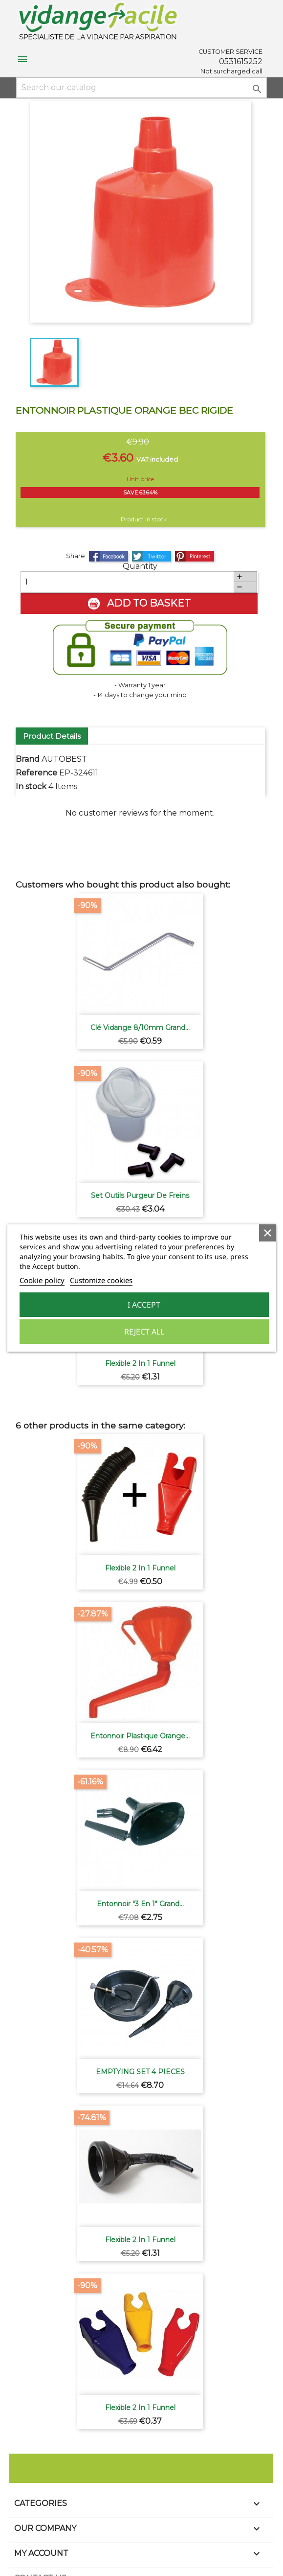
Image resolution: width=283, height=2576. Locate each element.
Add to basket (139, 603)
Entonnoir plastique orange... (140, 1736)
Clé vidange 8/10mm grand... (140, 1027)
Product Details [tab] (52, 736)
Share (108, 556)
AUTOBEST (64, 759)
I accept (144, 1304)
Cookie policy (42, 1280)
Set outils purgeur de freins (140, 1195)
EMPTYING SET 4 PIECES (140, 2071)
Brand (28, 759)
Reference (36, 773)
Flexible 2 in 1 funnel (140, 1363)
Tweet (151, 556)
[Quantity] (127, 582)
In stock (31, 787)
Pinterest (194, 556)
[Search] (141, 87)
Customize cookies (101, 1280)
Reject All (144, 1331)
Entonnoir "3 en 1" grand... (140, 1903)
